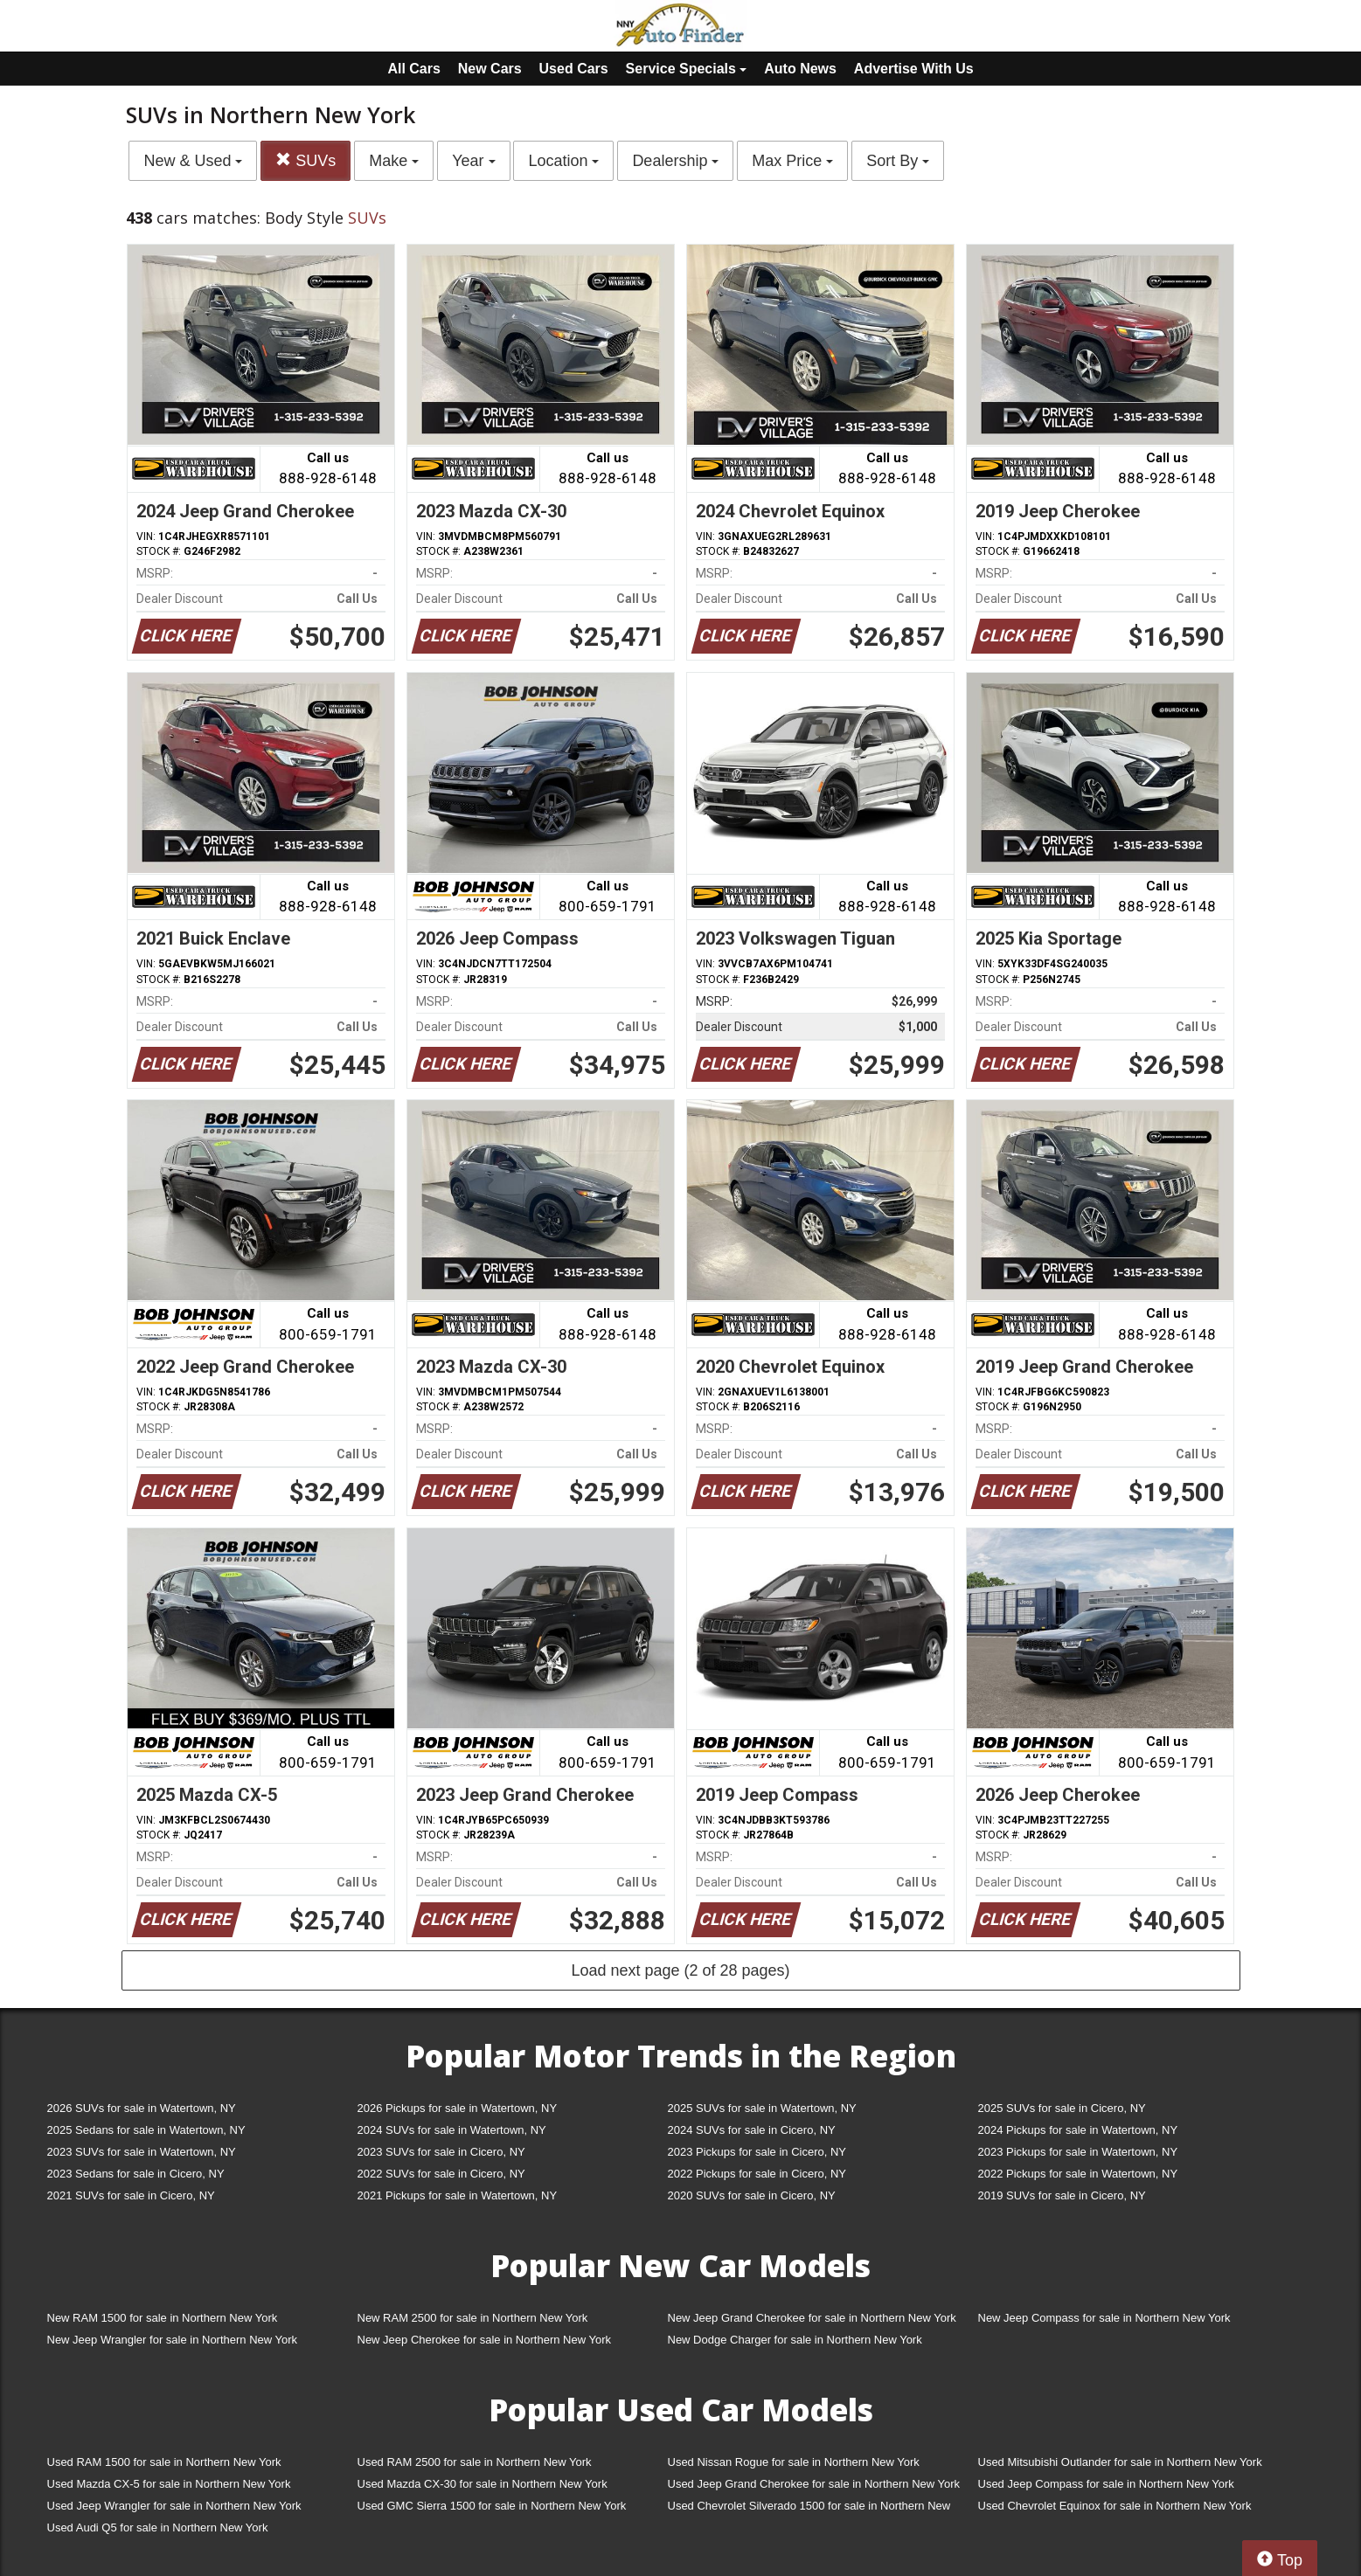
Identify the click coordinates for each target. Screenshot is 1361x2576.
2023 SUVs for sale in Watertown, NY (141, 2151)
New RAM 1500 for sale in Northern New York (162, 2317)
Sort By (897, 161)
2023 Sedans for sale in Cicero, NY (136, 2173)
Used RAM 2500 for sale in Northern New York (475, 2462)
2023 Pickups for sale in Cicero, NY (757, 2151)
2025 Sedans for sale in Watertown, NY (146, 2129)
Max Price (792, 161)
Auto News (800, 68)
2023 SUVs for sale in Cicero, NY (441, 2151)
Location (563, 161)
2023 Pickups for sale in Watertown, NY (1078, 2151)
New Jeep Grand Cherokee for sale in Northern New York (812, 2317)
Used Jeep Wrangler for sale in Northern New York (174, 2505)
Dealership (675, 161)
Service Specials (686, 68)
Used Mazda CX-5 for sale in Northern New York (169, 2483)
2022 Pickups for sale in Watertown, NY (1078, 2173)
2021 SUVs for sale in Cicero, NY (131, 2195)
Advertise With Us (914, 68)
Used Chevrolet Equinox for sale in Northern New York (1115, 2505)
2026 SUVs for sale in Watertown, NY (141, 2108)
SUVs (305, 160)
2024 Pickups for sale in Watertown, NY (1078, 2129)
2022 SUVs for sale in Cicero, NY (441, 2173)
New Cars (490, 68)
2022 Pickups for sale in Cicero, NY (757, 2173)
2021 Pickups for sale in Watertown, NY (458, 2195)
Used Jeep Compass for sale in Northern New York (1106, 2483)
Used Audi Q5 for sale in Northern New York (157, 2527)
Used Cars (573, 68)
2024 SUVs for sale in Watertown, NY (452, 2129)
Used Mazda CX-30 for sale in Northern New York (483, 2483)
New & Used (192, 161)
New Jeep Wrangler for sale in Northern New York (172, 2339)
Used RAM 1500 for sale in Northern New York (164, 2462)
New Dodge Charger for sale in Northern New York (795, 2339)
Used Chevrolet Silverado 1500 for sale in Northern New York (809, 2509)
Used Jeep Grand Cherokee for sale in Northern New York (814, 2483)
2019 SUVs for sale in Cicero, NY (1062, 2195)
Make (394, 161)
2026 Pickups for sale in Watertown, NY (458, 2108)
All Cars (413, 68)
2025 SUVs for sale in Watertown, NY (762, 2108)
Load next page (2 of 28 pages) (680, 1970)
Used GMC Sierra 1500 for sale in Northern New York (492, 2505)
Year (473, 161)
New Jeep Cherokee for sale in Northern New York (484, 2339)
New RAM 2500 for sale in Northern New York (473, 2317)
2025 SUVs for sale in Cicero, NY (1062, 2108)
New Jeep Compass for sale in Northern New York (1104, 2317)
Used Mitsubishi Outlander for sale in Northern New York (1120, 2462)
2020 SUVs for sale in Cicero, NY (752, 2195)
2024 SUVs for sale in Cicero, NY (752, 2129)
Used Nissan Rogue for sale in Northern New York (794, 2462)
